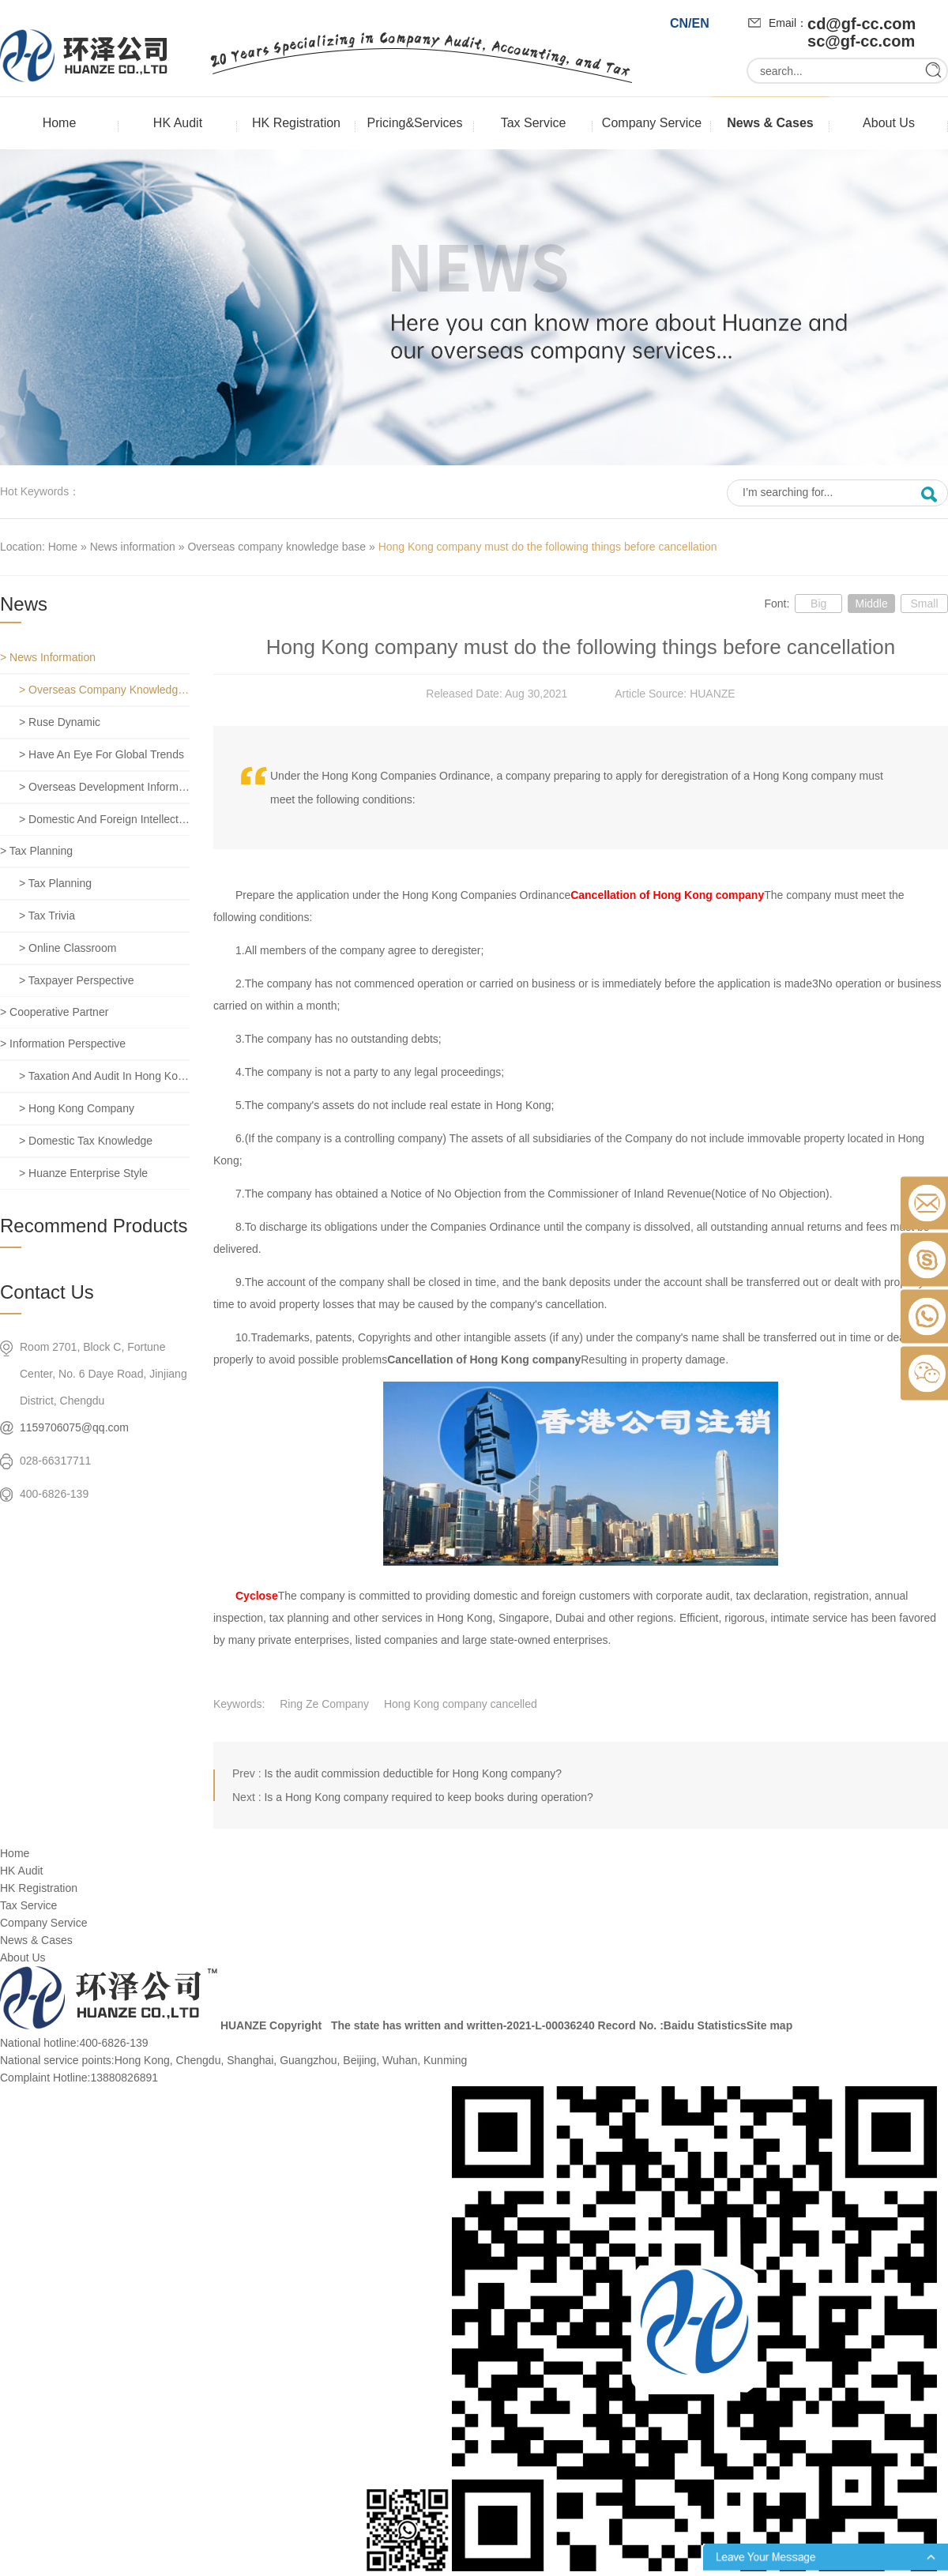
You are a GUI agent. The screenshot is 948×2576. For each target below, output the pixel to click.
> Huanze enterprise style (83, 1173)
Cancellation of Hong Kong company (667, 895)
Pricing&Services (415, 123)
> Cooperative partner (54, 1012)
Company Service (652, 123)
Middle (871, 603)
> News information (48, 657)
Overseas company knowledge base (276, 546)
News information (132, 546)
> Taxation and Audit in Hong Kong (104, 1076)
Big (818, 603)
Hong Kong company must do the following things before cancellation (547, 546)
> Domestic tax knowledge (85, 1140)
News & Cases (770, 123)
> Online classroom (67, 948)
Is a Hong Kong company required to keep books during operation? (428, 1797)
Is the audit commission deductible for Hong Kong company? (413, 1773)
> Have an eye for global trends (101, 754)
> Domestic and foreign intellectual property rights (104, 819)
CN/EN (689, 23)
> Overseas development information (104, 786)
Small (924, 603)
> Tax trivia (47, 915)
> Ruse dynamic (59, 722)
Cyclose (256, 1595)
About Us (889, 123)
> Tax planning (36, 850)
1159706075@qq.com (74, 1427)
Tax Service (533, 123)
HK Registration (296, 123)
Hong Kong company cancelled (460, 1704)
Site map (769, 2025)
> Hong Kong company (76, 1108)
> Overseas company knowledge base (104, 689)
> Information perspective (63, 1043)
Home (60, 123)
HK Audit (177, 123)
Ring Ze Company (324, 1704)
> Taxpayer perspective (76, 980)
